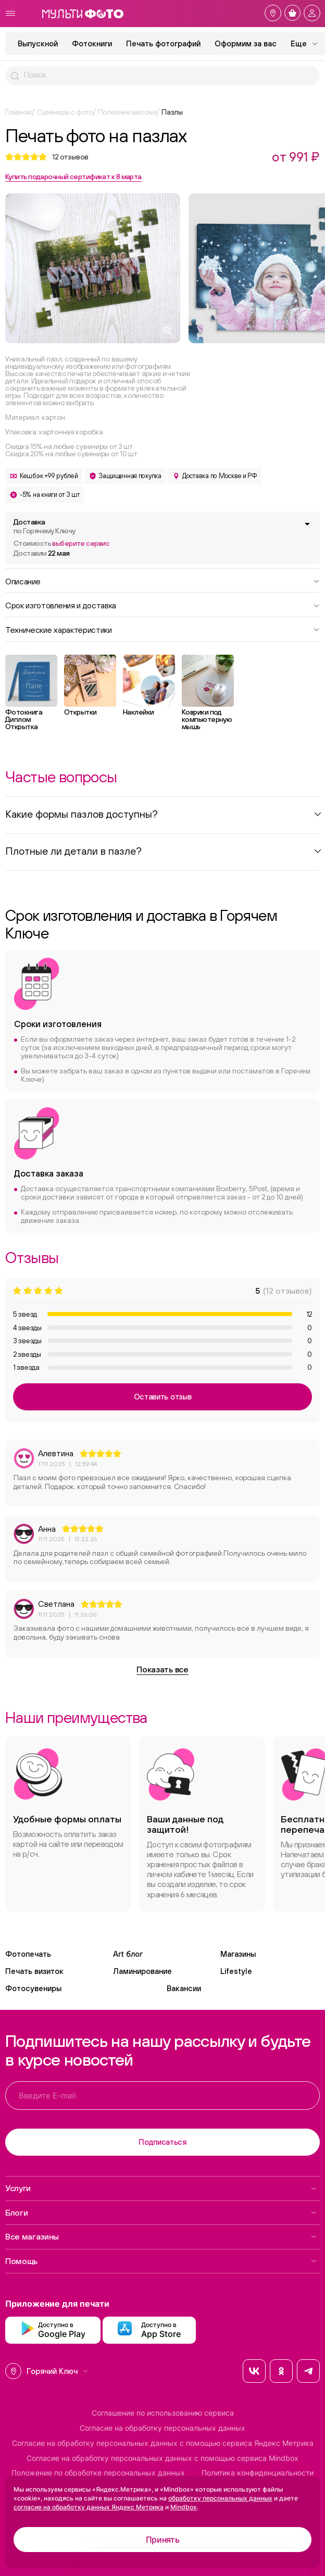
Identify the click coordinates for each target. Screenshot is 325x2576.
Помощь (161, 2261)
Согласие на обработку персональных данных (162, 2428)
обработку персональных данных (220, 2498)
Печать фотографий (163, 43)
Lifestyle (236, 1971)
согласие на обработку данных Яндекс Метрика (89, 2507)
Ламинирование (142, 1971)
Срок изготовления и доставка (162, 605)
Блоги (161, 2212)
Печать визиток (34, 1971)
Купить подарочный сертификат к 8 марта (73, 176)
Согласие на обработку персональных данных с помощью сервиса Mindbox (162, 2458)
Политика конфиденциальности (258, 2473)
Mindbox (183, 2507)
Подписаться (162, 2141)
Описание (162, 581)
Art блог (128, 1953)
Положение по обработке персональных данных (98, 2473)
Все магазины (161, 2236)
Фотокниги (92, 43)
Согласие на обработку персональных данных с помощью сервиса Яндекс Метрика (163, 2443)
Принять (163, 2539)
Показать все (162, 1669)
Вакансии (184, 1988)
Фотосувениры (33, 1988)
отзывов (70, 156)
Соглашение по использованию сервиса (163, 2413)
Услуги (161, 2188)
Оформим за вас (246, 43)
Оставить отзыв (163, 1396)
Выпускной (38, 43)
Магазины (238, 1953)
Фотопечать (28, 1953)
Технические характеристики (162, 629)
